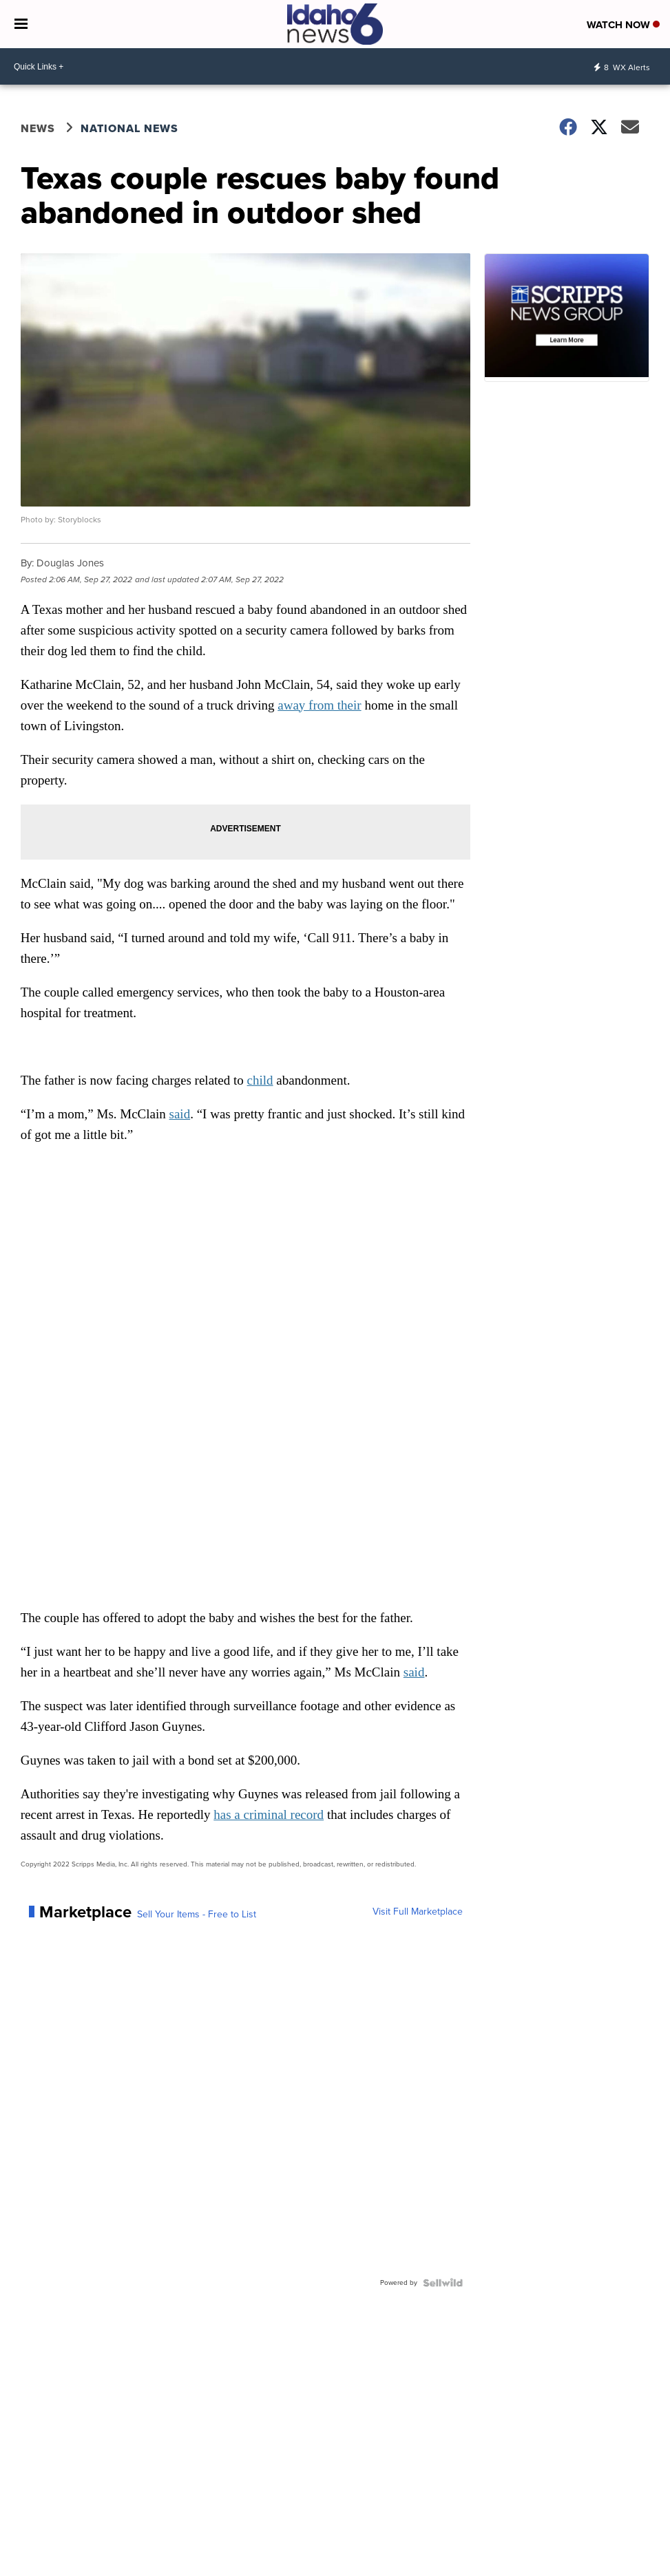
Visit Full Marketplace (418, 1912)
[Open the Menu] (21, 24)
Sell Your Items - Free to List (196, 1914)
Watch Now (623, 24)
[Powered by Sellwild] (443, 2283)
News (38, 128)
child (260, 1080)
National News (129, 128)
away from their (319, 705)
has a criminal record (268, 1814)
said (180, 1114)
